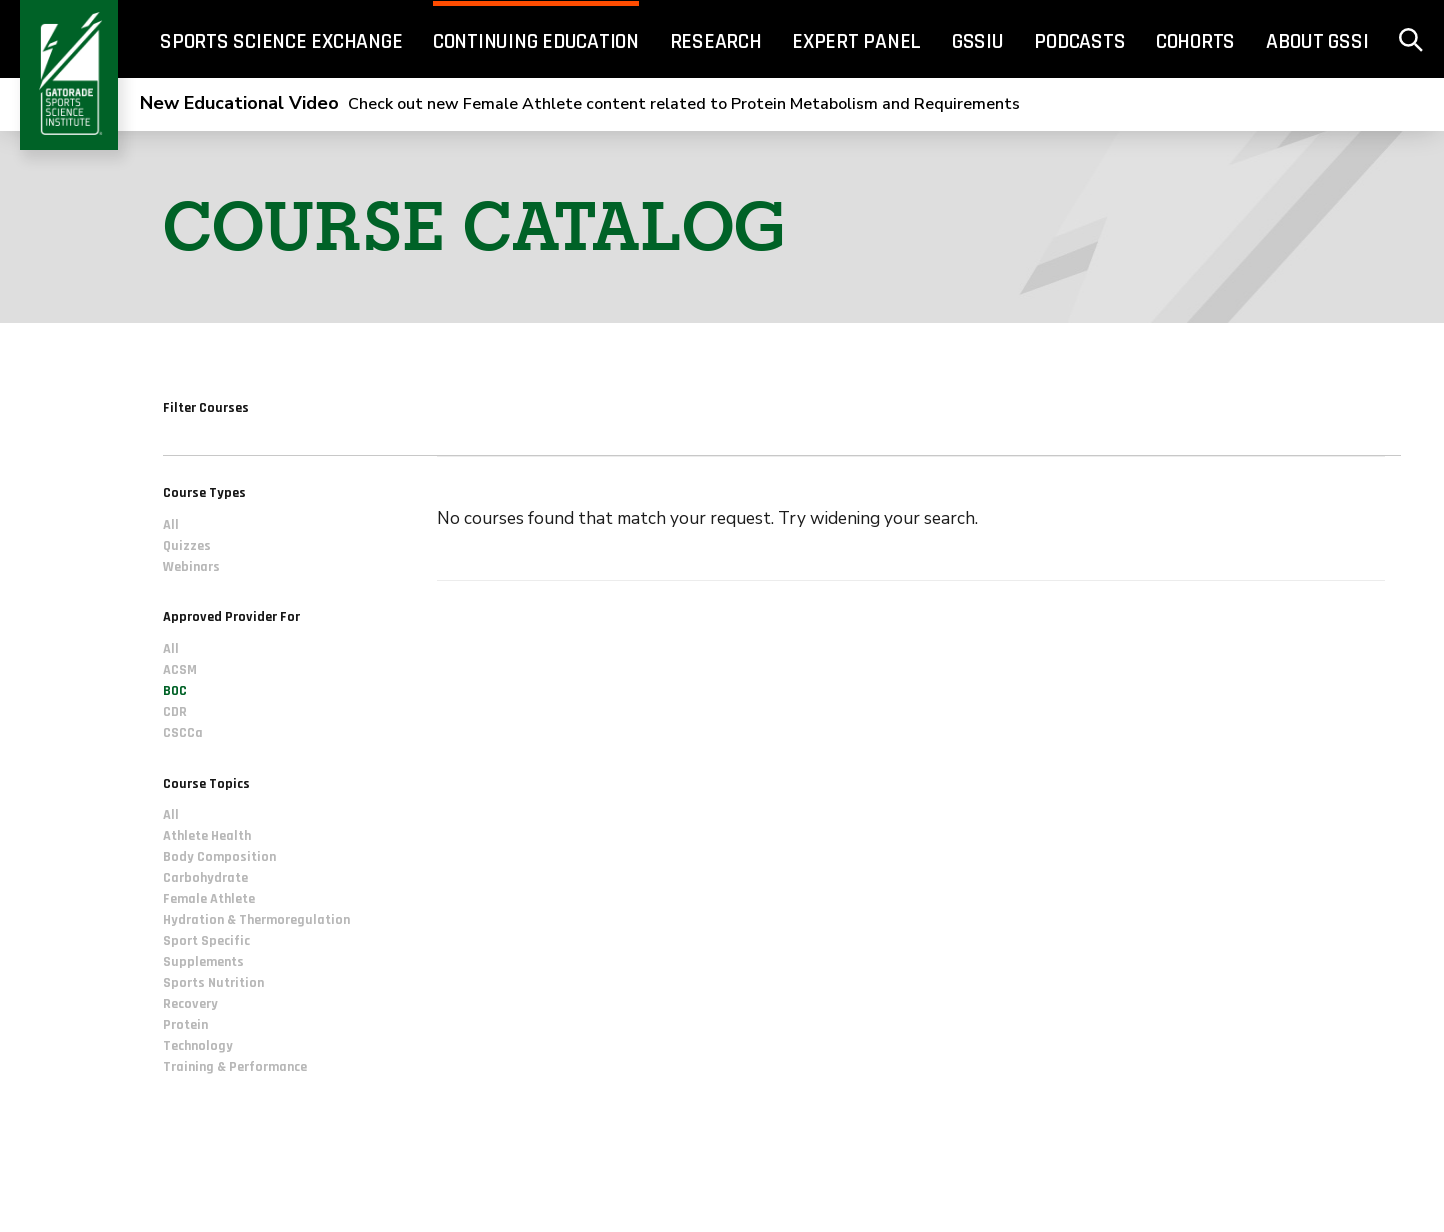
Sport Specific (206, 941)
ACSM (180, 670)
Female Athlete (209, 899)
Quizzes (187, 546)
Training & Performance (235, 1067)
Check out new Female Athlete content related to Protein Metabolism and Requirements (580, 104)
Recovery (190, 1004)
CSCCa (183, 733)
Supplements (203, 962)
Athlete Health (207, 836)
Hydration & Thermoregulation (256, 920)
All (171, 525)
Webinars (191, 567)
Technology (198, 1046)
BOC (175, 691)
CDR (175, 712)
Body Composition (219, 857)
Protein (185, 1025)
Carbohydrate (205, 878)
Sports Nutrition (213, 983)
